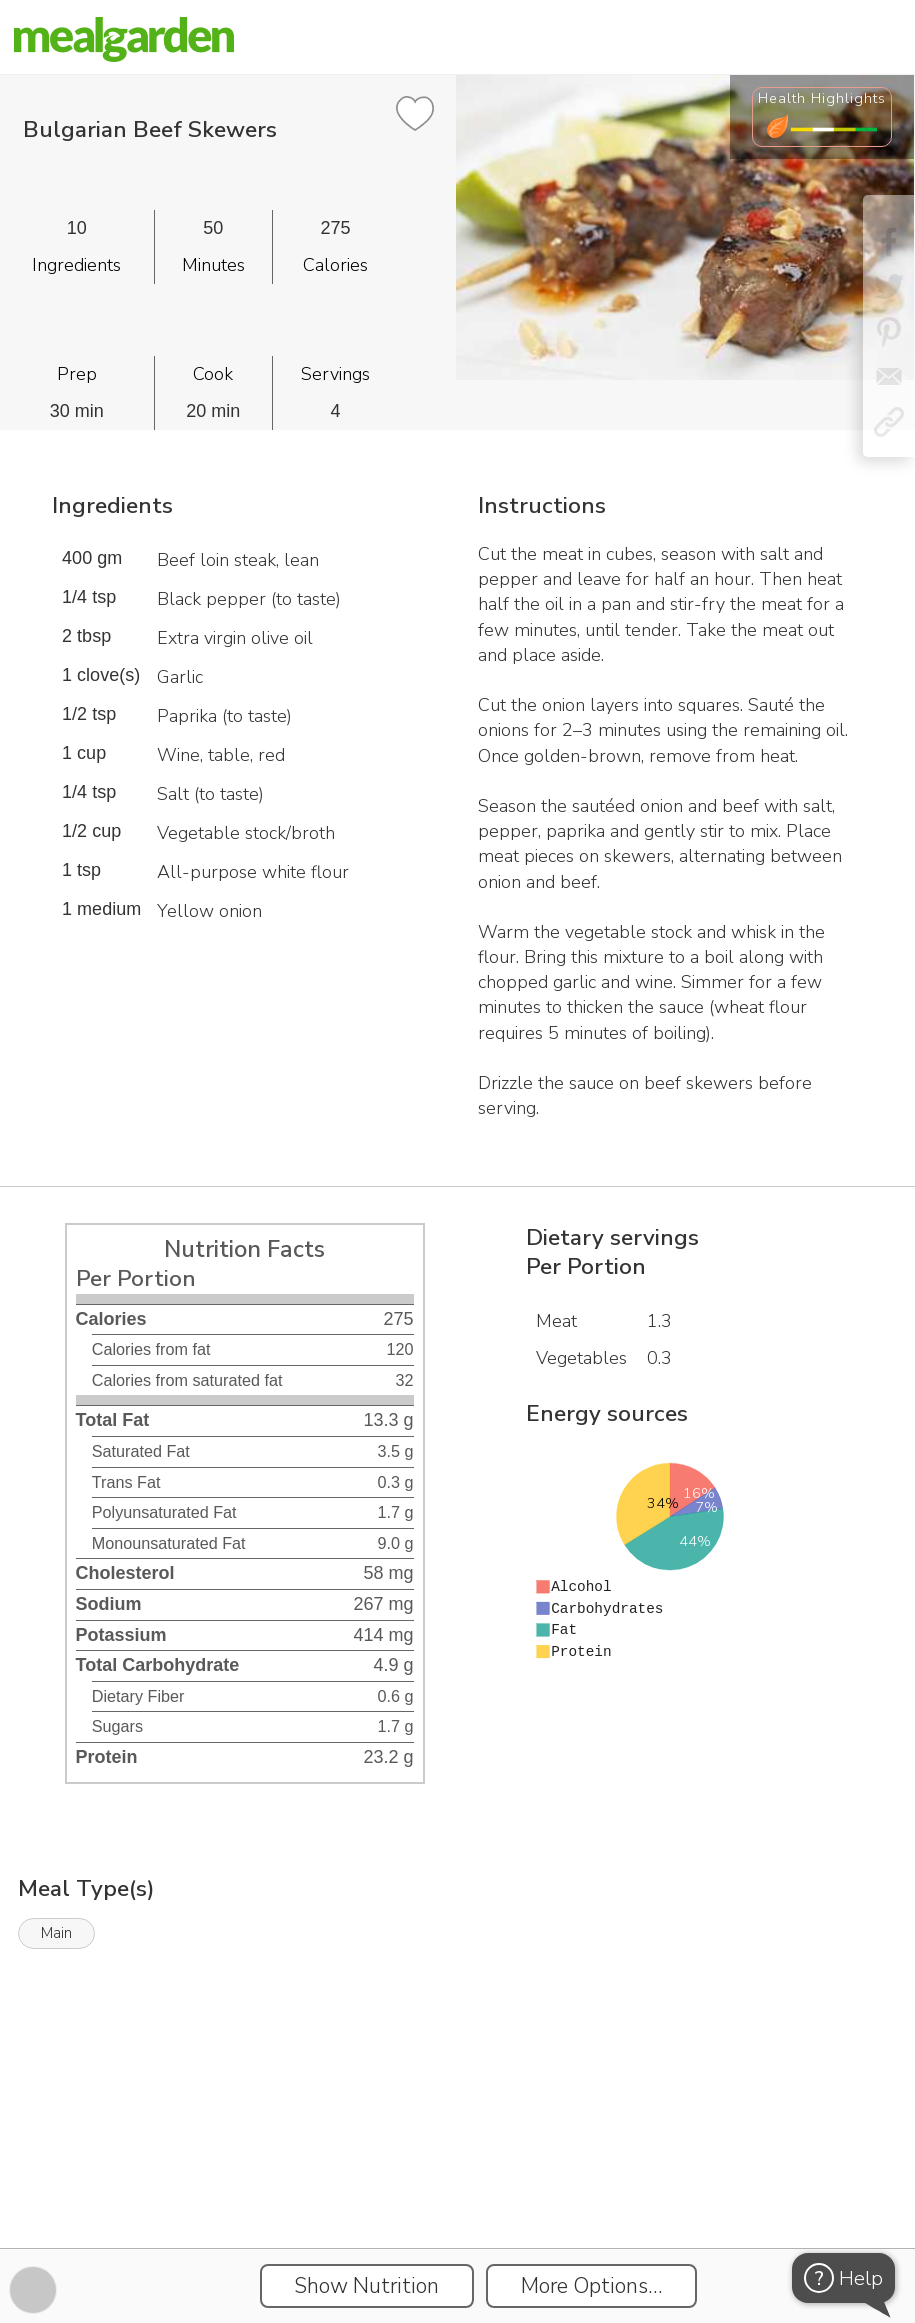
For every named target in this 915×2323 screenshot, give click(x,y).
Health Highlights (822, 98)
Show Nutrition (366, 2286)
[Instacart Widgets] (458, 2179)
